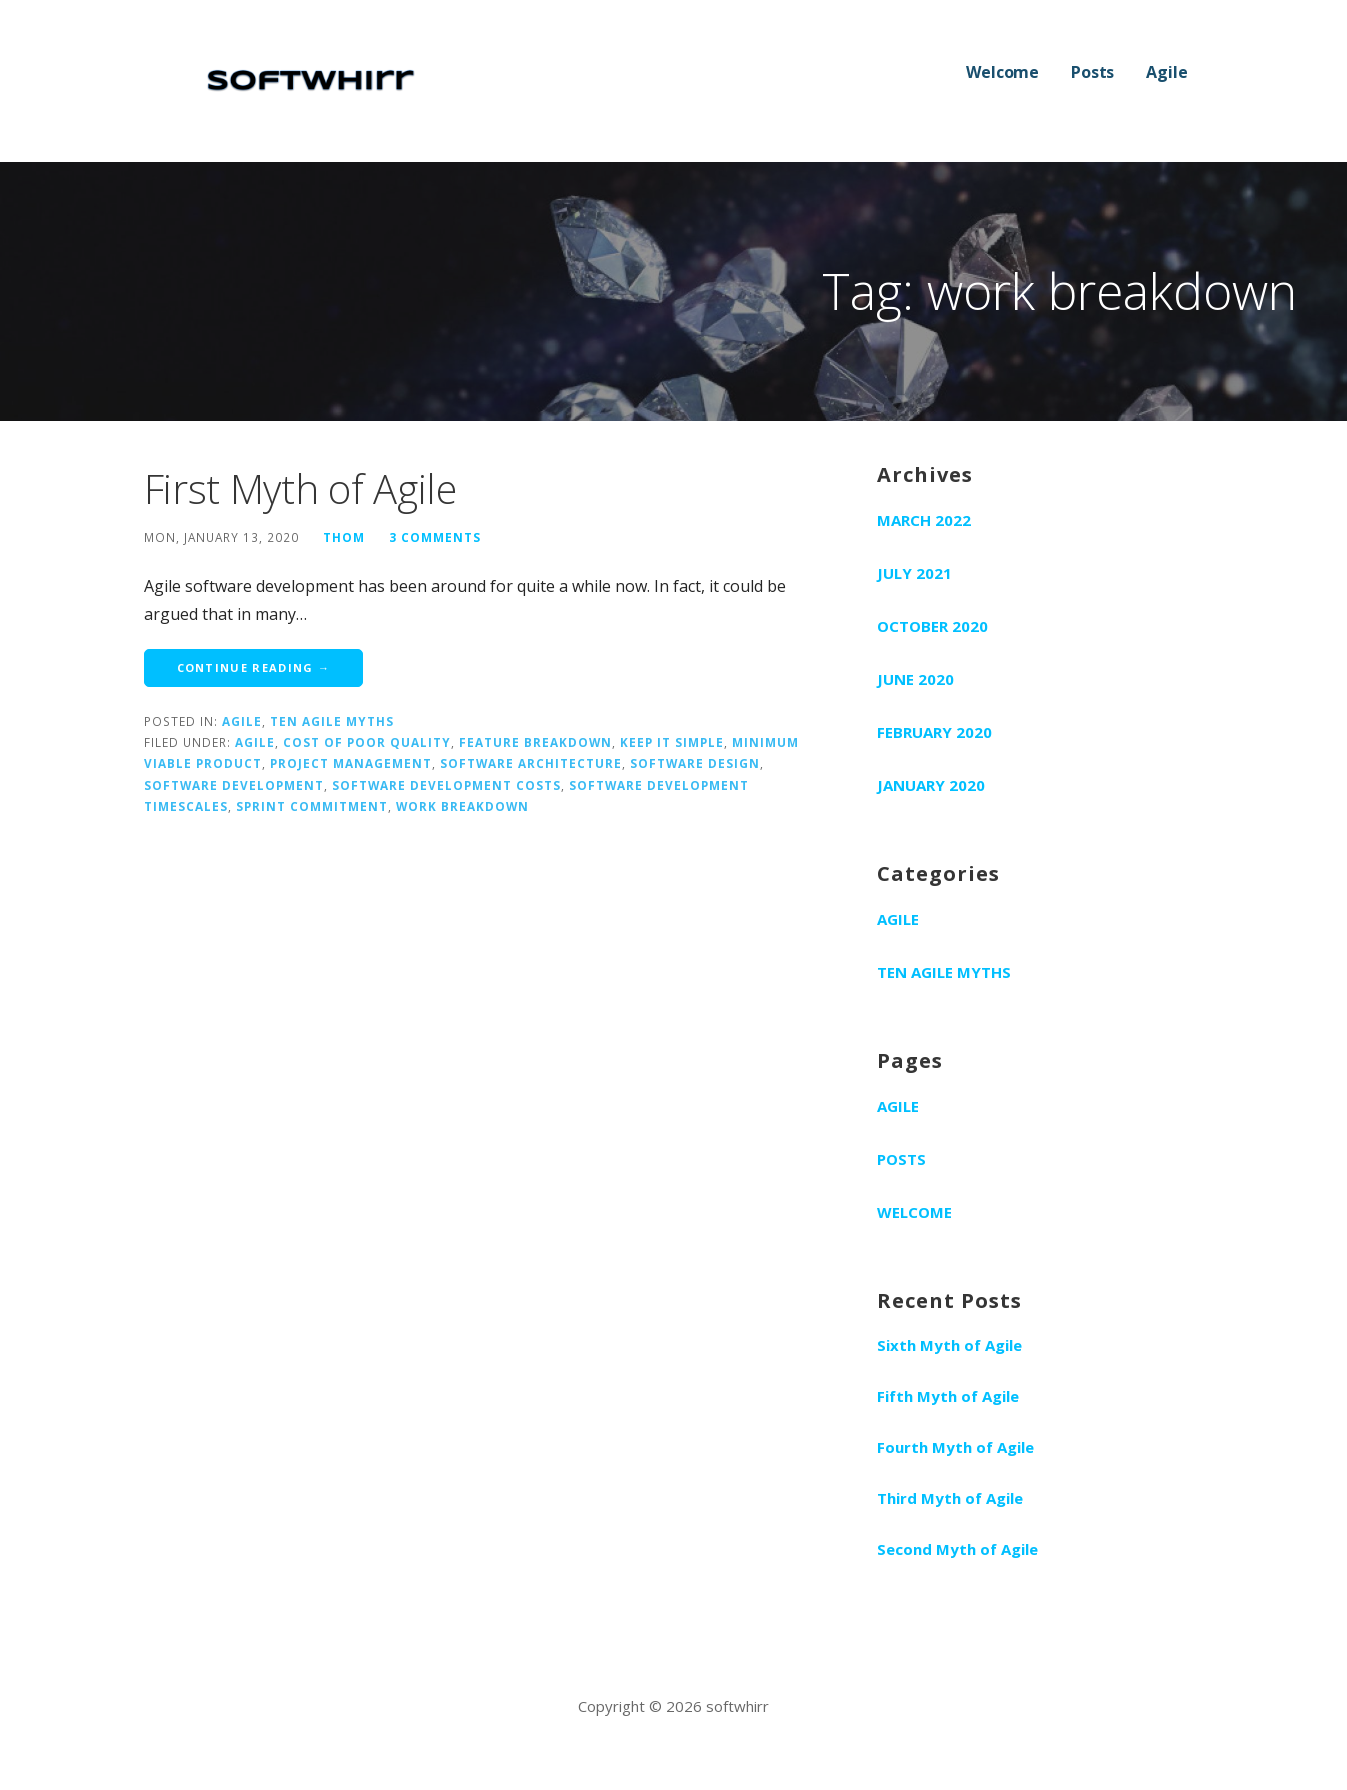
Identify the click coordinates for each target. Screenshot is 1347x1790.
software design (695, 763)
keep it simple (672, 742)
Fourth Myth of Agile (955, 1447)
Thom (344, 537)
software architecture (531, 763)
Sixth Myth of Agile (949, 1345)
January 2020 (931, 785)
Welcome (1002, 72)
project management (351, 763)
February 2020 (934, 732)
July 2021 (914, 573)
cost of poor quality (367, 742)
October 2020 (932, 626)
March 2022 (924, 520)
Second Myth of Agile (957, 1549)
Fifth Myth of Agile (948, 1396)
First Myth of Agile (300, 488)
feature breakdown (535, 742)
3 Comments (435, 537)
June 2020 (915, 679)
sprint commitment (312, 806)
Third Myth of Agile (950, 1498)
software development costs (446, 785)
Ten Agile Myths (332, 721)
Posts (1092, 72)
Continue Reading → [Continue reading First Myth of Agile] (254, 667)
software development (234, 785)
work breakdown (462, 806)
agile (255, 742)
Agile (1166, 72)
